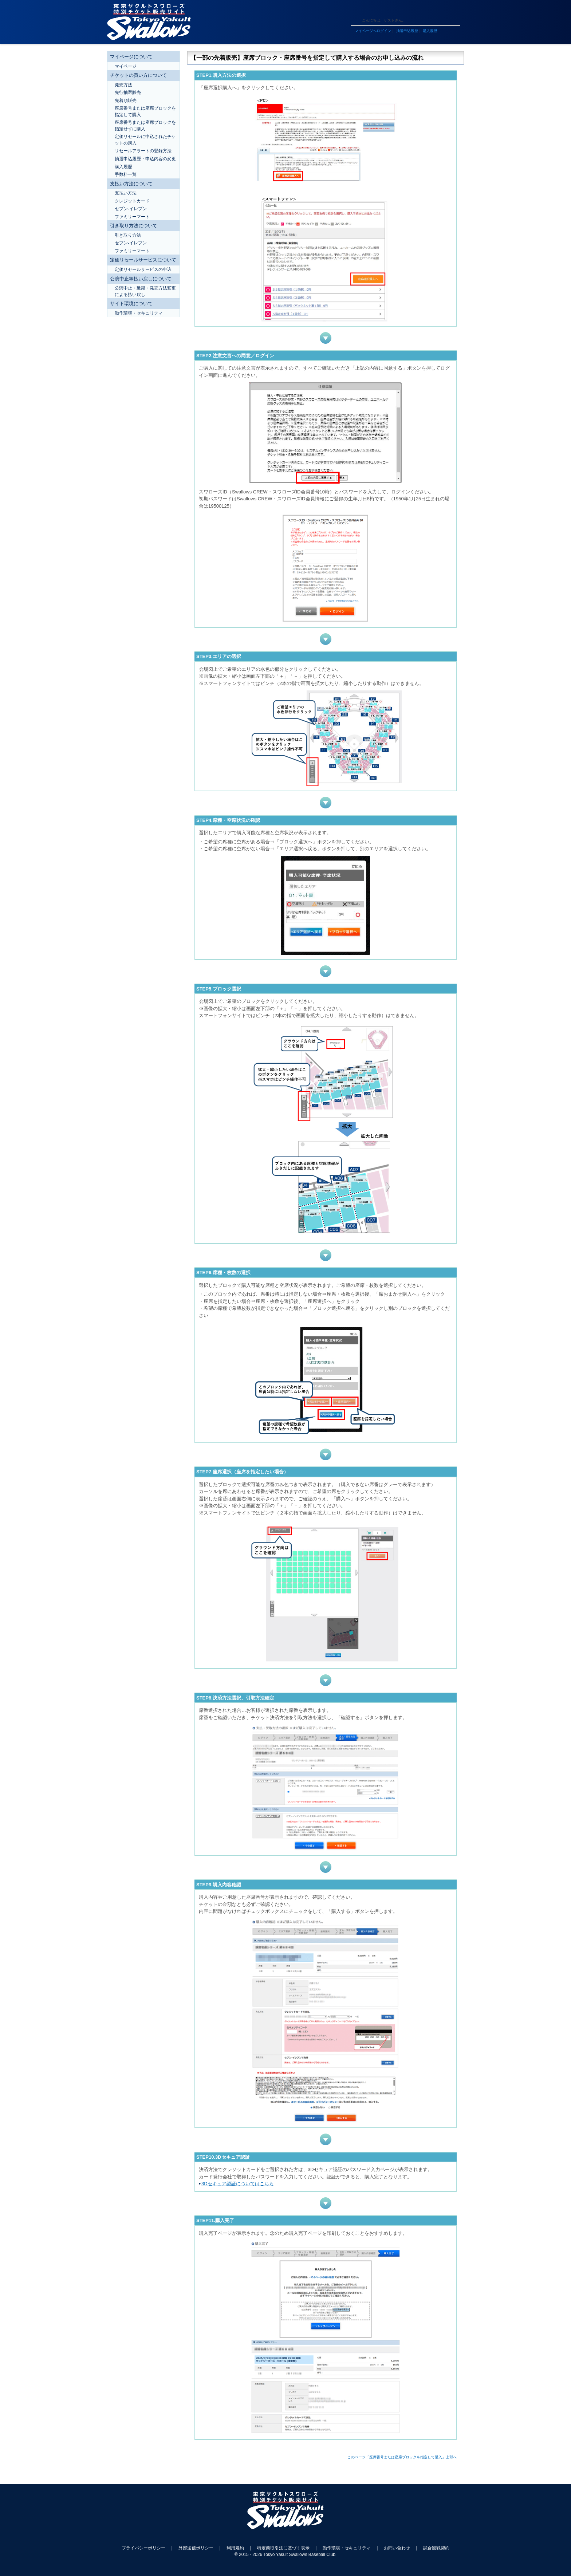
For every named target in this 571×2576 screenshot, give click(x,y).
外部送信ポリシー (195, 2548)
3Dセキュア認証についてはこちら (237, 2183)
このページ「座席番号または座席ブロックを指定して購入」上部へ (402, 2457)
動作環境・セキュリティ (347, 2548)
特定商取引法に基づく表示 (283, 2548)
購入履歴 (430, 31)
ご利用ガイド (364, 10)
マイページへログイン (373, 31)
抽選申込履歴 (407, 31)
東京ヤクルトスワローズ (285, 2514)
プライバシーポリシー (143, 2548)
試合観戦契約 (436, 2548)
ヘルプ (389, 10)
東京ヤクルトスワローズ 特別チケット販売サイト (149, 22)
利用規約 (235, 2548)
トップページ (415, 10)
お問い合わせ (397, 2548)
